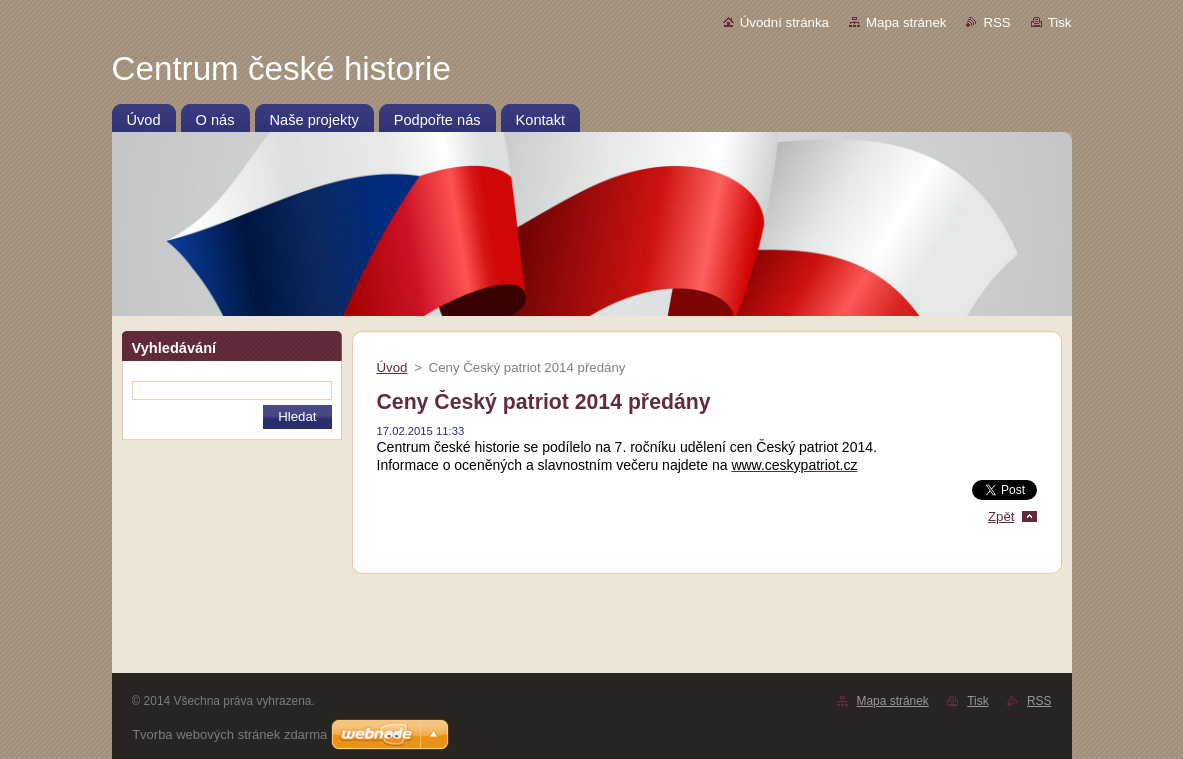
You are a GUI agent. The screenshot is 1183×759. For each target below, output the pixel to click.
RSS (996, 22)
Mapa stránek (906, 22)
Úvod (392, 367)
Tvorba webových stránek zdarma (229, 734)
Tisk (1060, 22)
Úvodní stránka (784, 22)
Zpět (1001, 516)
